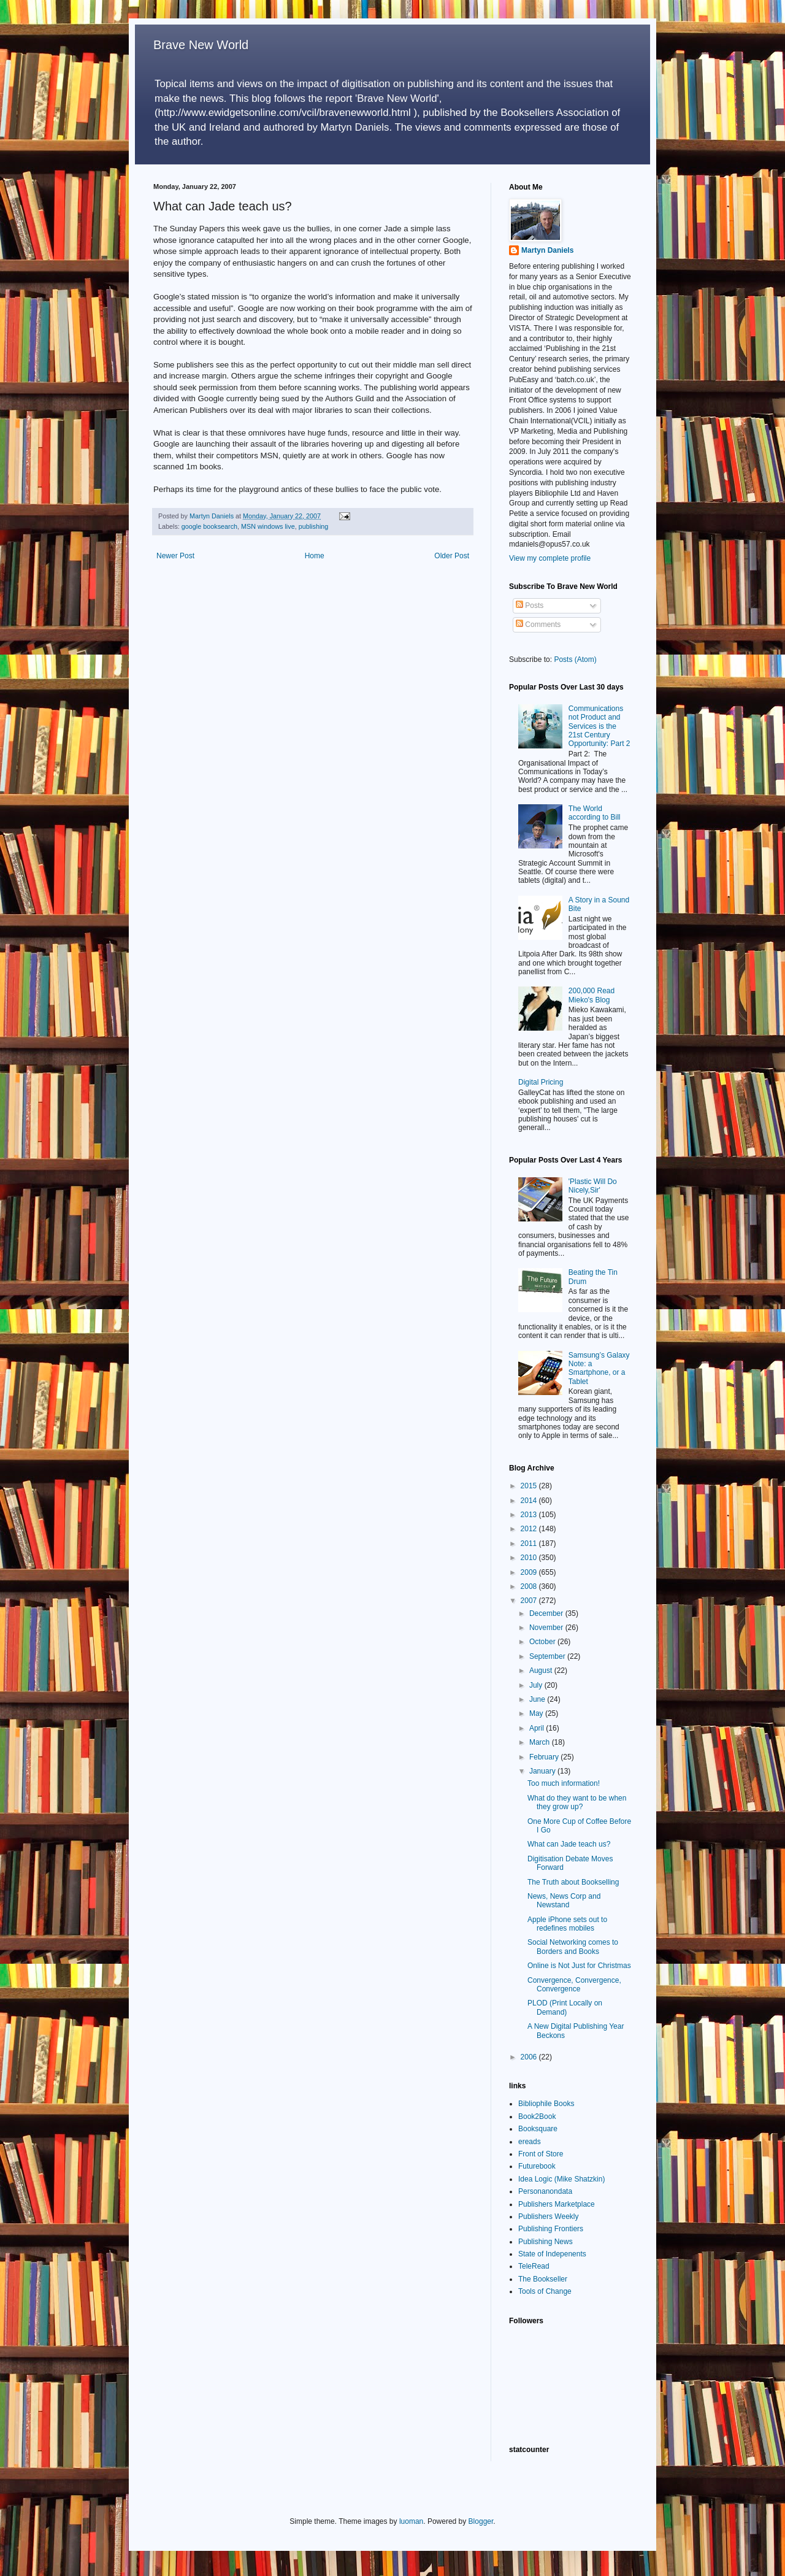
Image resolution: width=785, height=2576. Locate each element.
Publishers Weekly (548, 2216)
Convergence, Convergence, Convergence (574, 1984)
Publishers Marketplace (556, 2204)
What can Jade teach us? (568, 1844)
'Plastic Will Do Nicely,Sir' (593, 1185)
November (547, 1627)
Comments (538, 624)
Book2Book (537, 2116)
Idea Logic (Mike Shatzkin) (561, 2179)
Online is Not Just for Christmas (579, 1965)
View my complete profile (550, 558)
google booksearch (209, 526)
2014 (530, 1500)
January (543, 1771)
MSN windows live (268, 526)
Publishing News (545, 2241)
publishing (314, 526)
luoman (411, 2521)
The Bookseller (542, 2279)
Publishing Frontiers (550, 2228)
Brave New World (200, 45)
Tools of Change (545, 2291)
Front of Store (540, 2154)
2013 (530, 1514)
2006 (530, 2057)
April (537, 1728)
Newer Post (175, 556)
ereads (529, 2141)
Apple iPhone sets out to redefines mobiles (567, 1923)
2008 (530, 1586)
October (543, 1641)
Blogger (481, 2521)
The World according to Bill (595, 812)
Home (314, 556)
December (547, 1613)
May (537, 1713)
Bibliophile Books (546, 2103)
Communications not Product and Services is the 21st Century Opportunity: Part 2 (599, 726)
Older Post (451, 556)
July (537, 1685)
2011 (530, 1543)
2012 (530, 1528)
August (541, 1670)
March (540, 1742)
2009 (530, 1572)
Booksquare (537, 2128)
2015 (530, 1486)
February (545, 1757)
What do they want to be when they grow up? (576, 1802)
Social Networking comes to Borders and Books (572, 1946)
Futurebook (537, 2166)
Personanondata (545, 2191)
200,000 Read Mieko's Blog (592, 995)
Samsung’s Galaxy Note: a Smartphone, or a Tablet (599, 1368)
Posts (529, 605)
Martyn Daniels (547, 250)
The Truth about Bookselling (573, 1882)
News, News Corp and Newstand (563, 1900)
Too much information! (563, 1783)
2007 (530, 1600)
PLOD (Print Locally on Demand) (564, 2007)
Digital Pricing (540, 1082)
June (538, 1699)
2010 (530, 1557)
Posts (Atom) (575, 659)
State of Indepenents (552, 2254)
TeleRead (534, 2266)
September (548, 1656)
